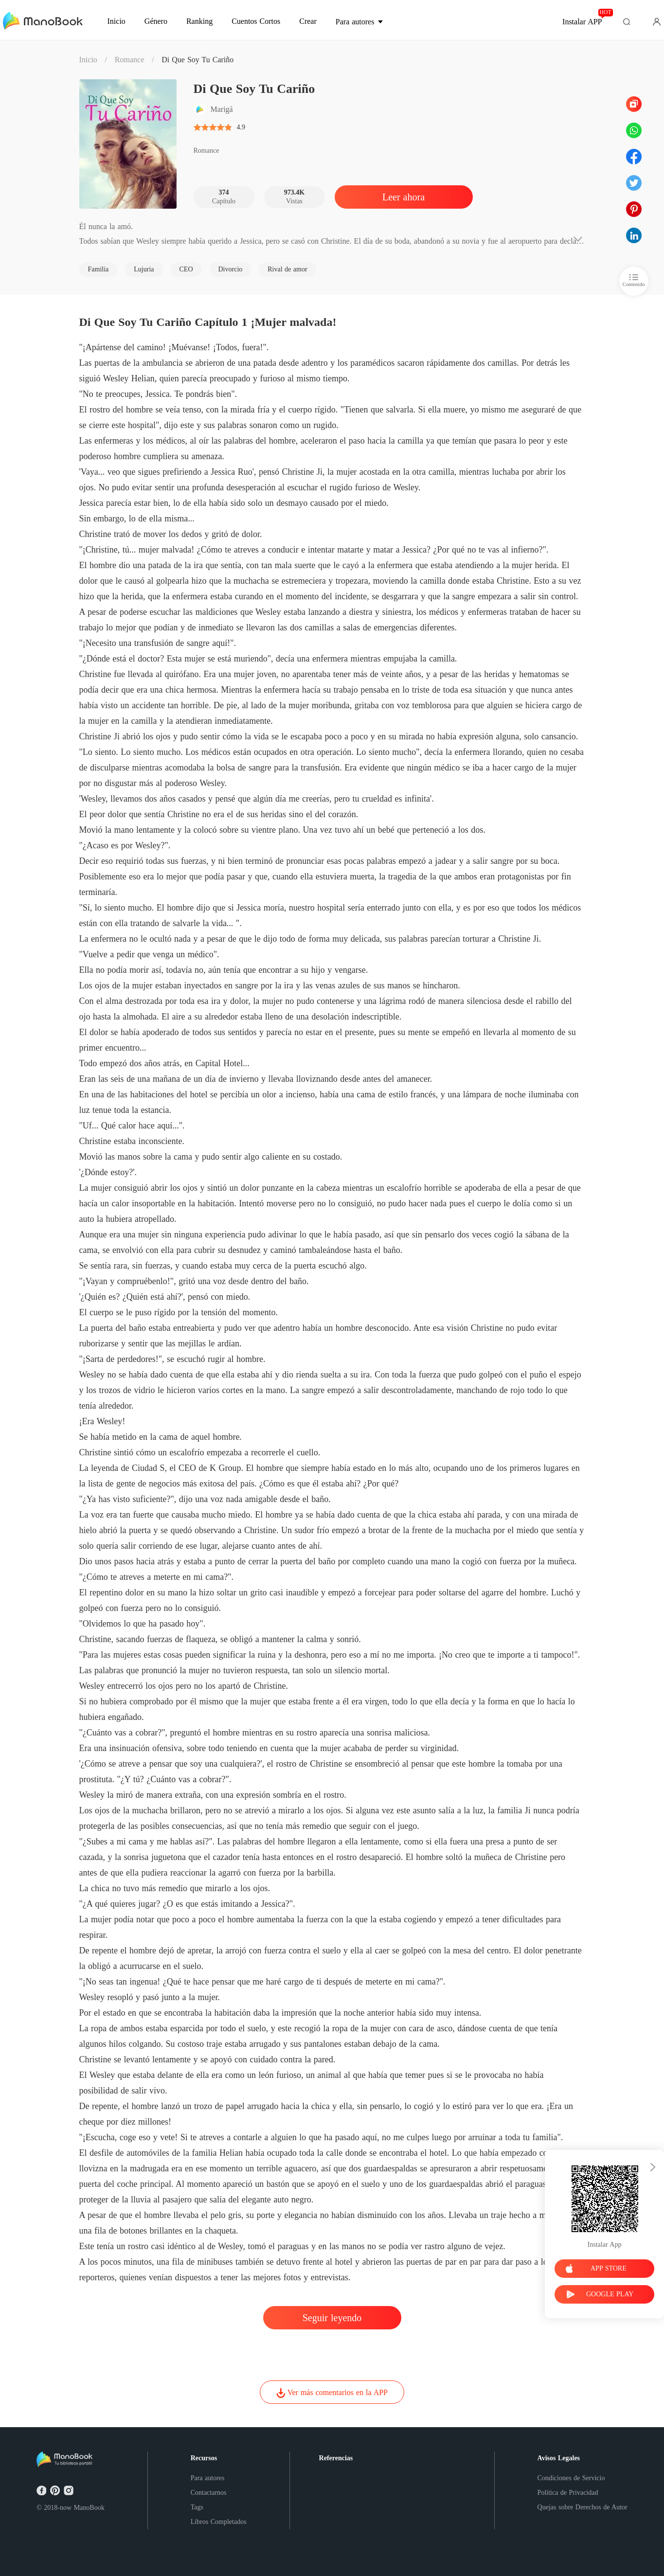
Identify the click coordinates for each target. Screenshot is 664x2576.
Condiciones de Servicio (571, 2478)
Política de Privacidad (568, 2492)
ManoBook (89, 2507)
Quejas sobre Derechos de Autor (583, 2507)
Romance (129, 59)
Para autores (208, 2478)
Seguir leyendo (332, 2317)
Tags (197, 2507)
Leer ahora (403, 197)
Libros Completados (219, 2521)
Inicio (88, 59)
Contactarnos (209, 2492)
